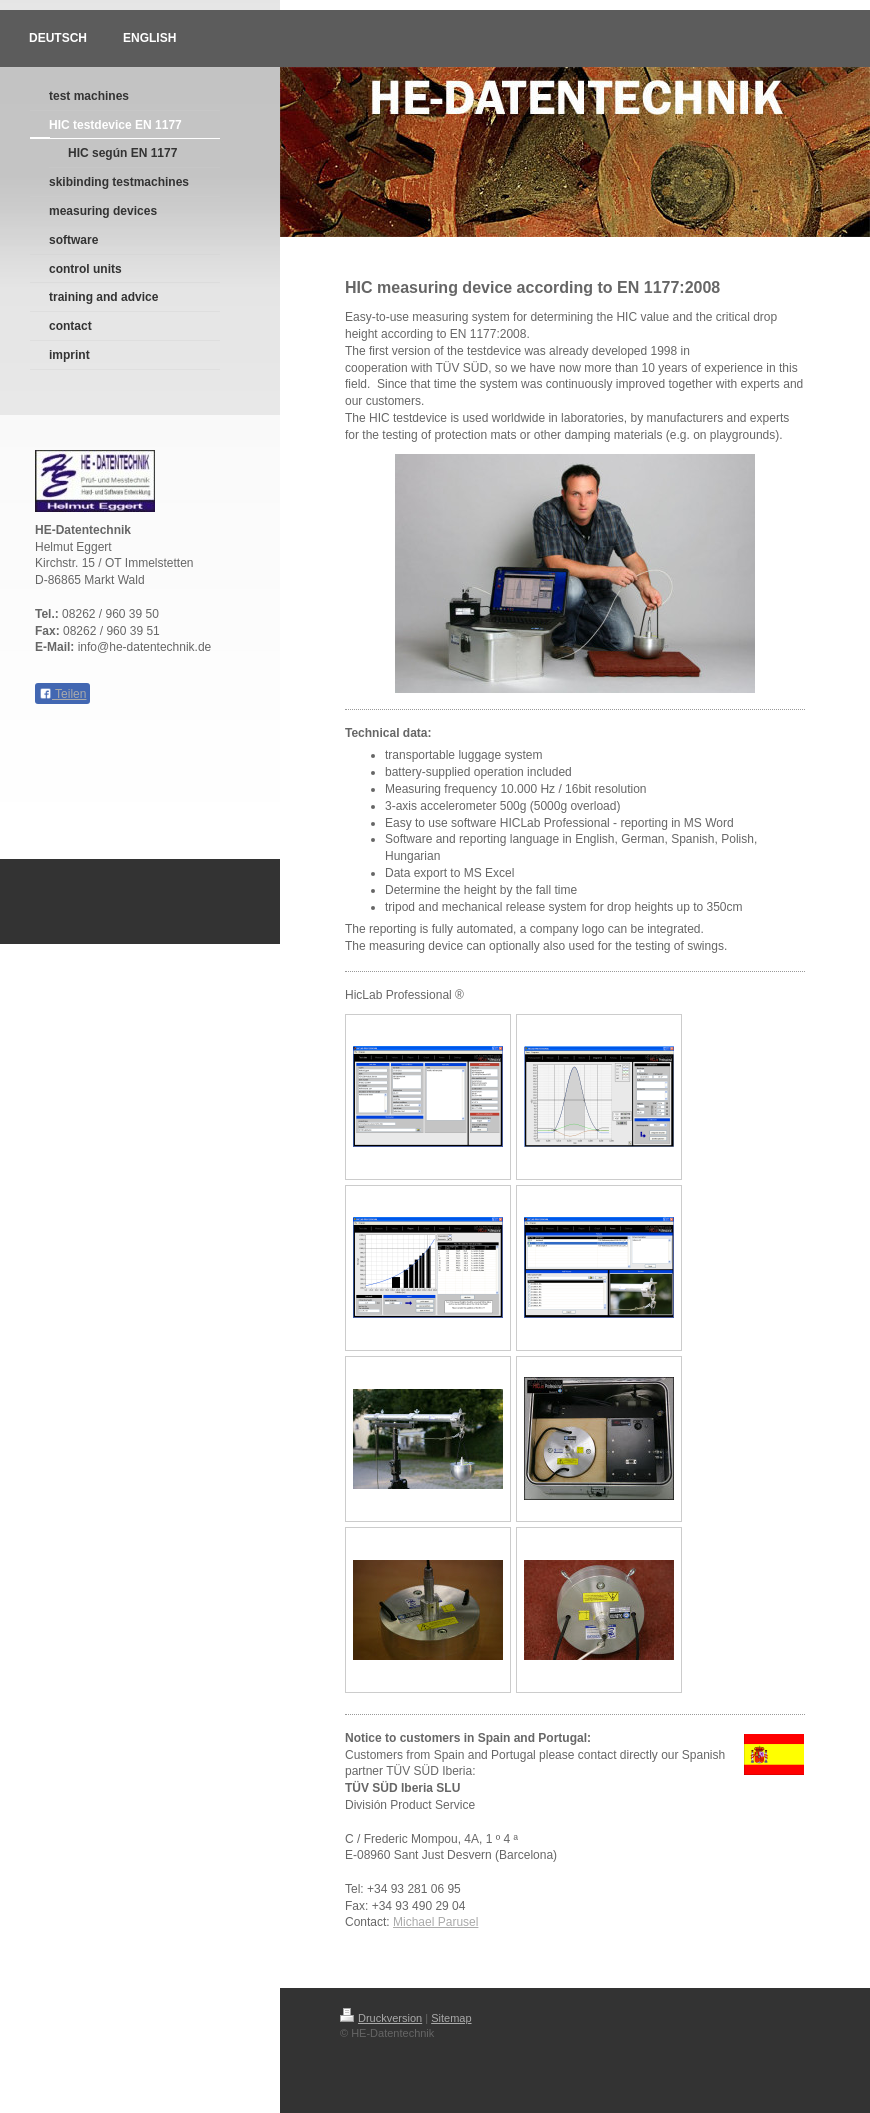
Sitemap (451, 2018)
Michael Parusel (435, 1922)
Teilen (62, 694)
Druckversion (381, 2018)
